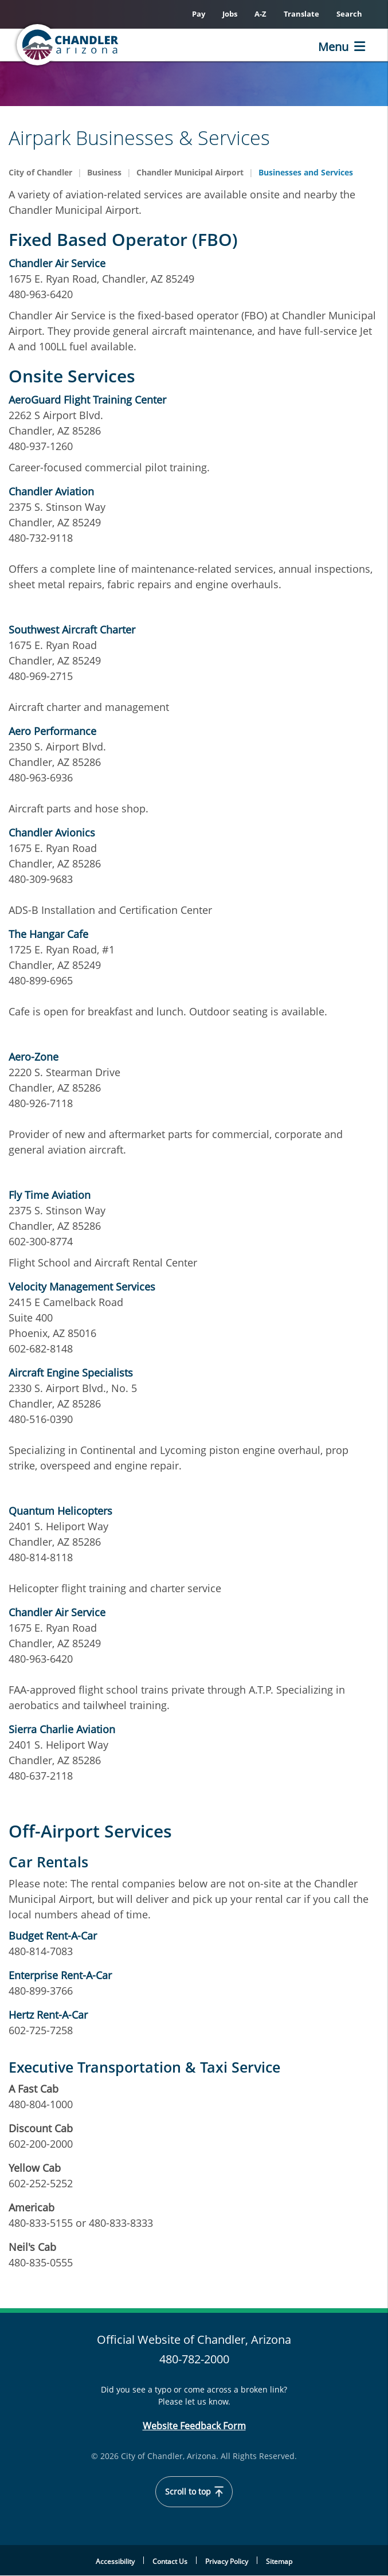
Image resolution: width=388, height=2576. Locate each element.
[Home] (69, 45)
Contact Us (169, 2561)
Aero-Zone (33, 1057)
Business (104, 172)
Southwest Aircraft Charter (72, 629)
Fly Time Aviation (50, 1195)
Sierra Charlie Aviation (62, 1729)
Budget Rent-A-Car (53, 1935)
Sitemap (279, 2561)
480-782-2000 (194, 2359)
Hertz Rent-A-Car (48, 2015)
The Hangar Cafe (48, 934)
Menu (333, 46)
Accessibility (115, 2561)
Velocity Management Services (82, 1286)
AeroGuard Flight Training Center (87, 399)
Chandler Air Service (57, 263)
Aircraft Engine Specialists (71, 1372)
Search (349, 14)
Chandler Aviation (51, 491)
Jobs (229, 14)
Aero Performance (52, 731)
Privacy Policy (226, 2561)
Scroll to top (194, 2492)
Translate (301, 14)
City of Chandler (40, 172)
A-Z (260, 14)
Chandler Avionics (52, 832)
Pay (198, 14)
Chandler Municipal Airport (190, 172)
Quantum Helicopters (60, 1511)
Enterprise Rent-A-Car (60, 1975)
